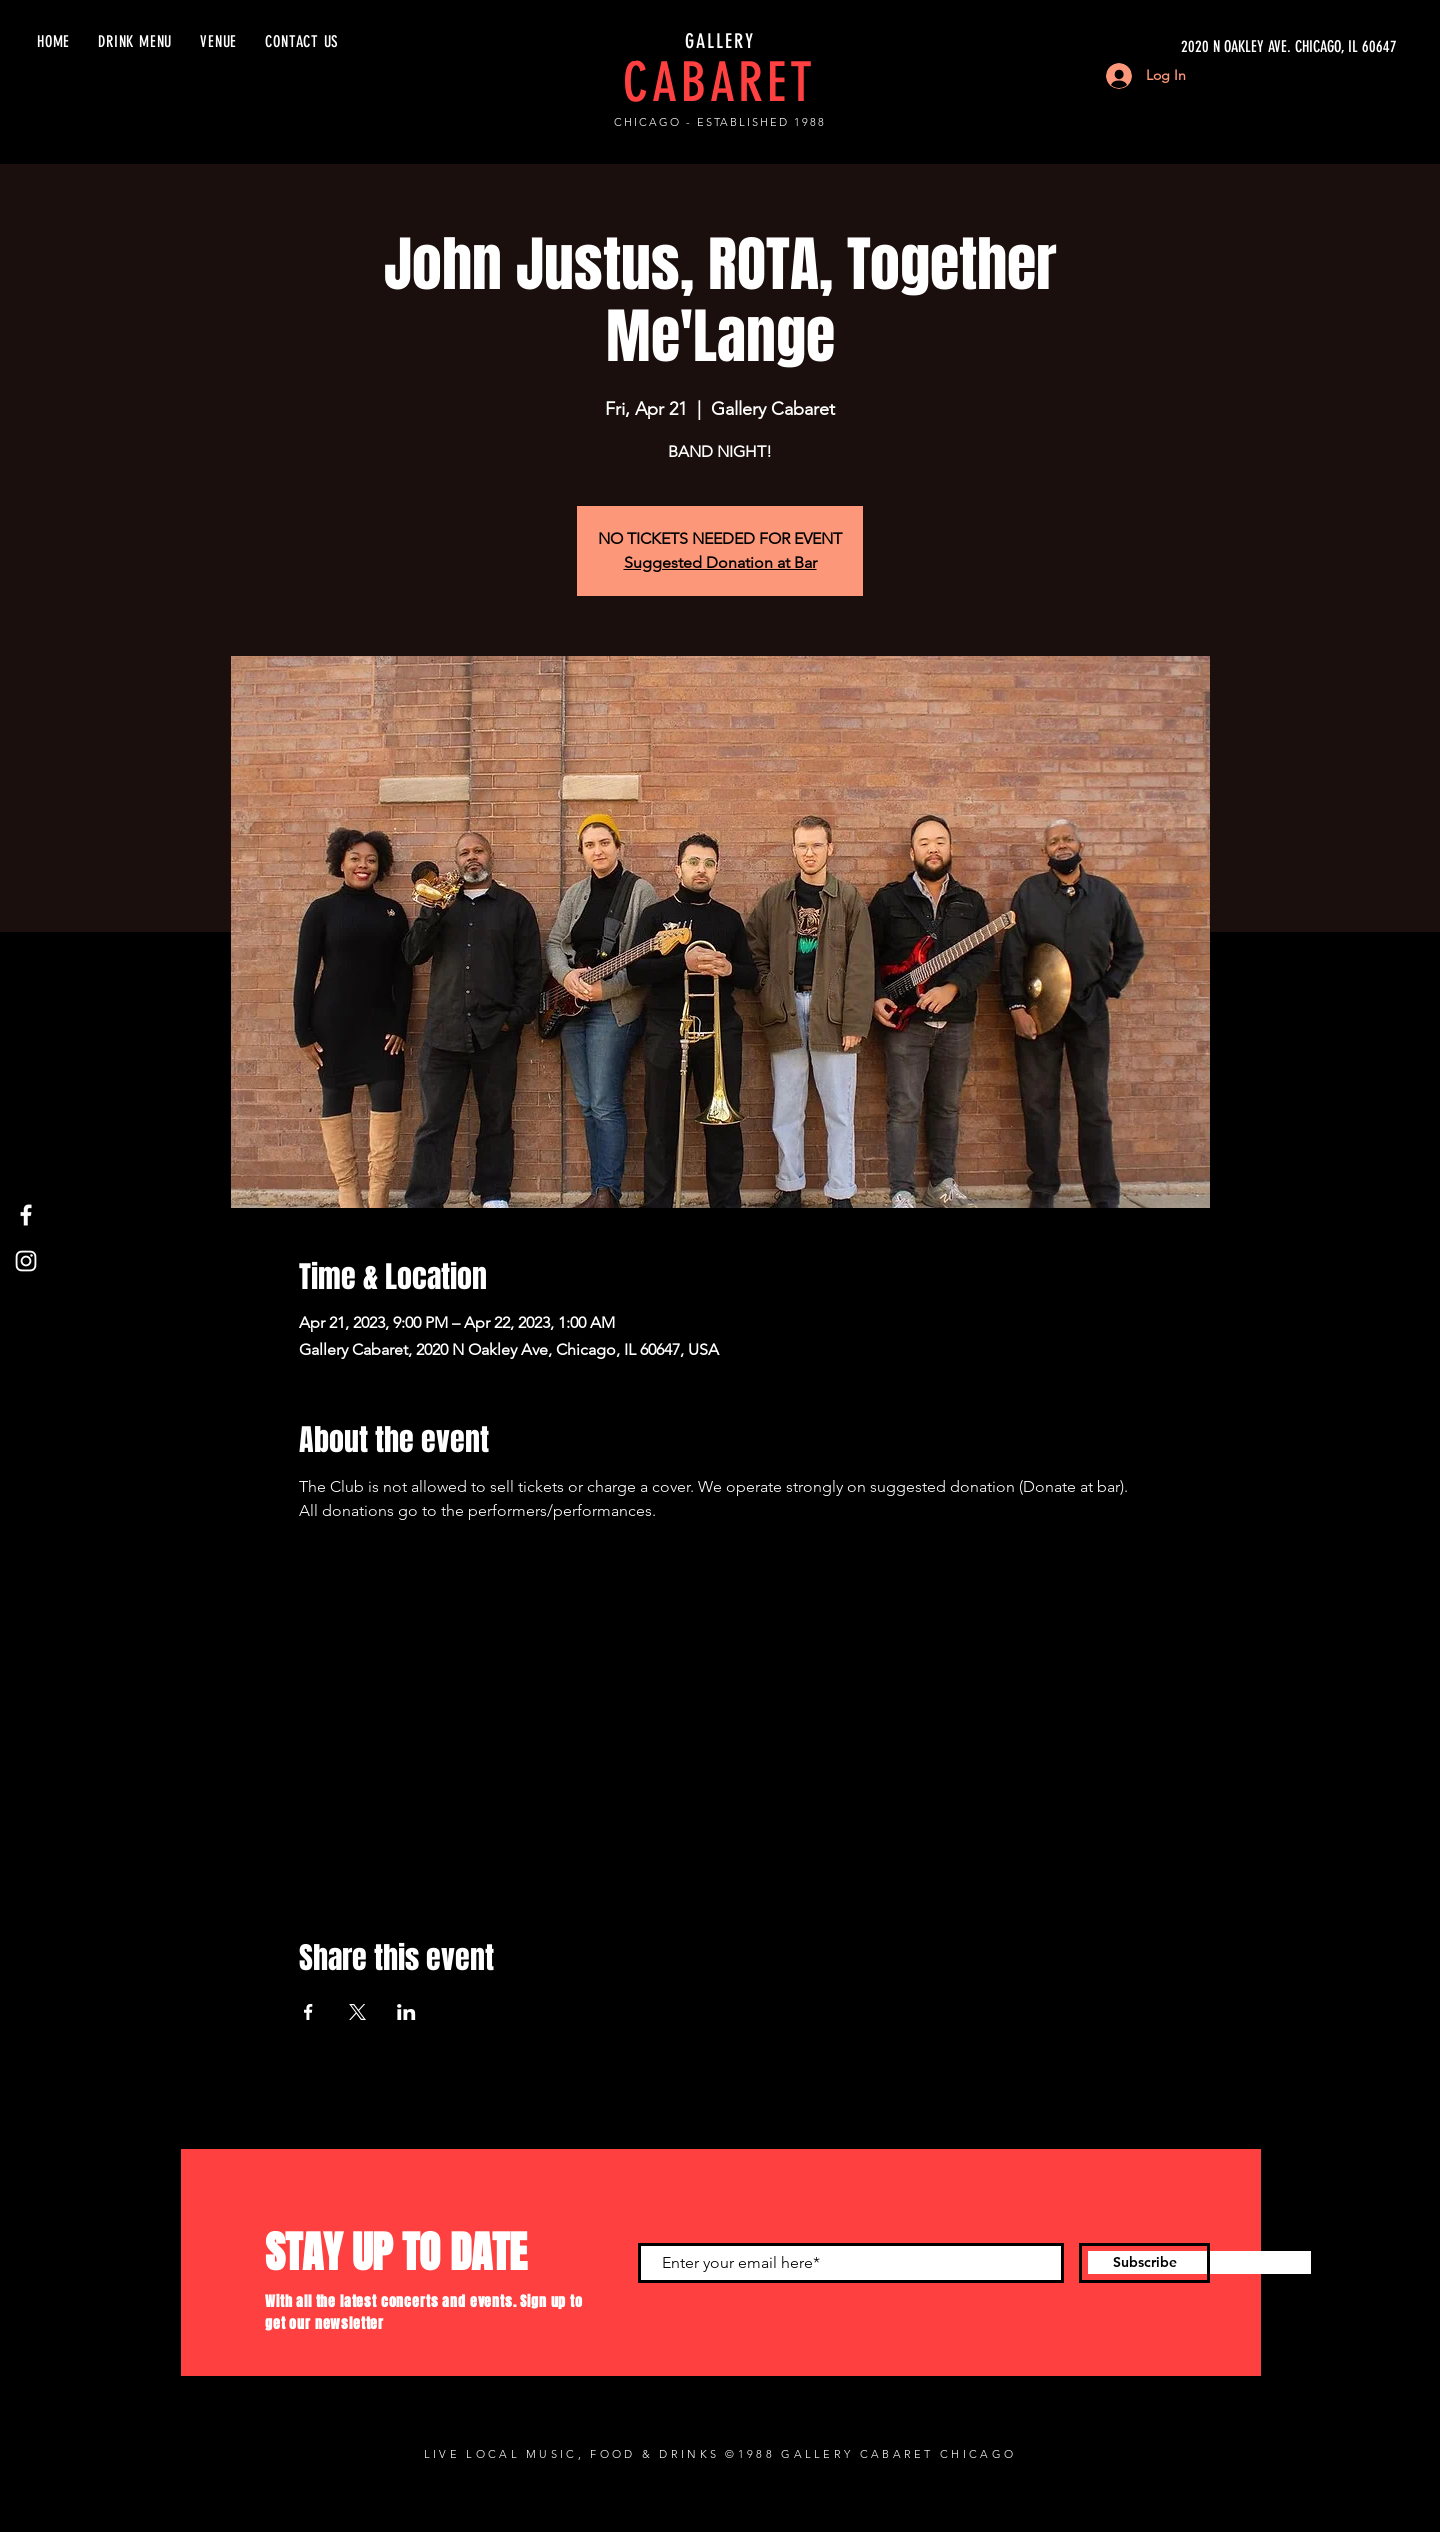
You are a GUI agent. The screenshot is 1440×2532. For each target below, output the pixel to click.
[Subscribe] (1144, 2263)
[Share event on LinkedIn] (406, 2012)
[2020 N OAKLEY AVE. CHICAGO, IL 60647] (1208, 47)
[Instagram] (26, 1261)
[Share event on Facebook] (308, 2012)
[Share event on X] (357, 2012)
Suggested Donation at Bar (720, 562)
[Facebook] (26, 1215)
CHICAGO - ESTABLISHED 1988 (720, 122)
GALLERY (720, 41)
